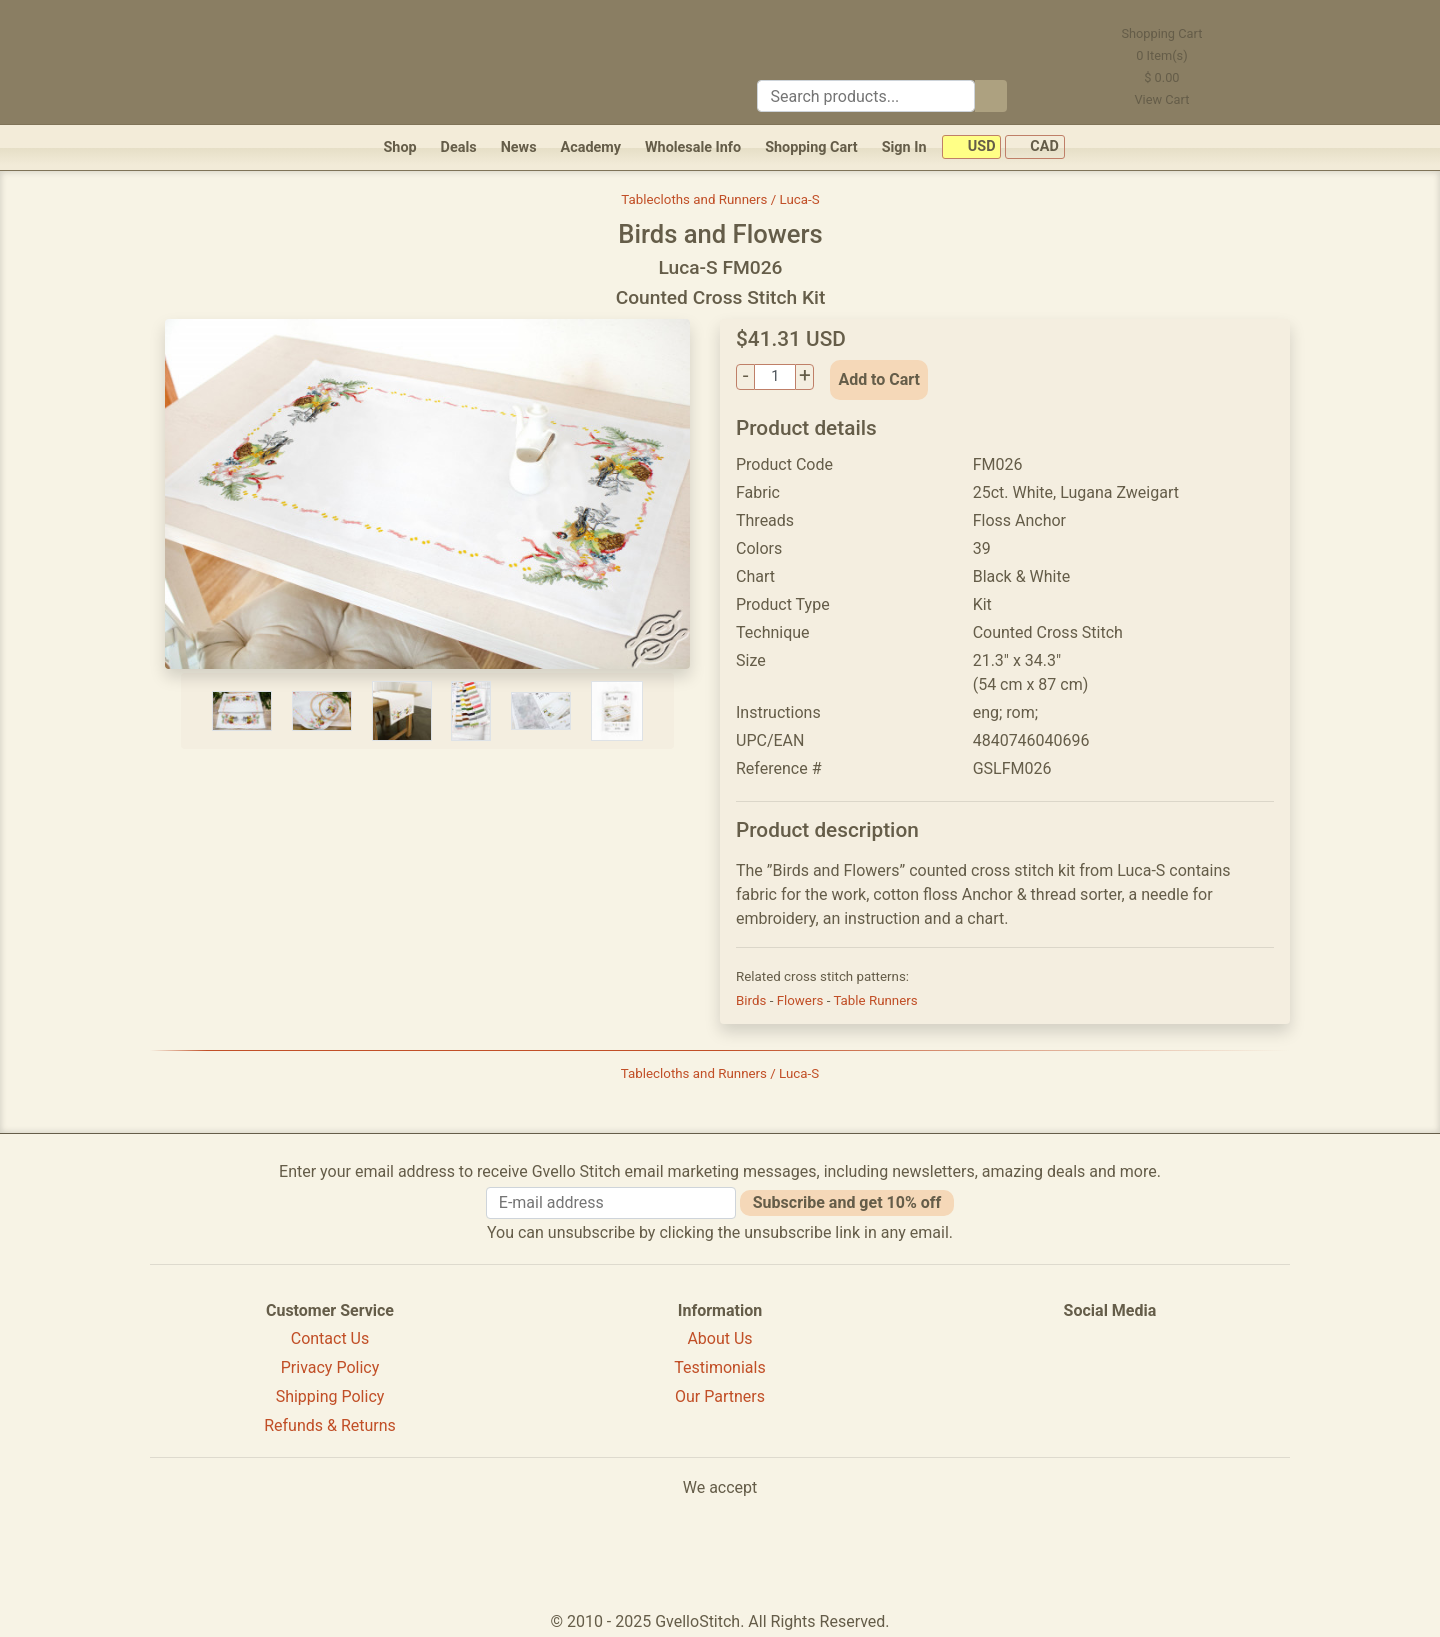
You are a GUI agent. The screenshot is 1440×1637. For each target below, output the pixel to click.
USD (971, 147)
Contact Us (330, 1338)
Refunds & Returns (330, 1425)
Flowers (802, 1000)
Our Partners (720, 1396)
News (519, 147)
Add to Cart (879, 379)
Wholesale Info (693, 147)
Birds (753, 1000)
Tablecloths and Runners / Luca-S (720, 199)
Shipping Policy (330, 1396)
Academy (591, 147)
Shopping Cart (811, 147)
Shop (399, 147)
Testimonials (719, 1367)
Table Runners (875, 1000)
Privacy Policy (330, 1367)
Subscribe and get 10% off (847, 1202)
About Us (719, 1338)
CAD (1035, 147)
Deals (459, 147)
